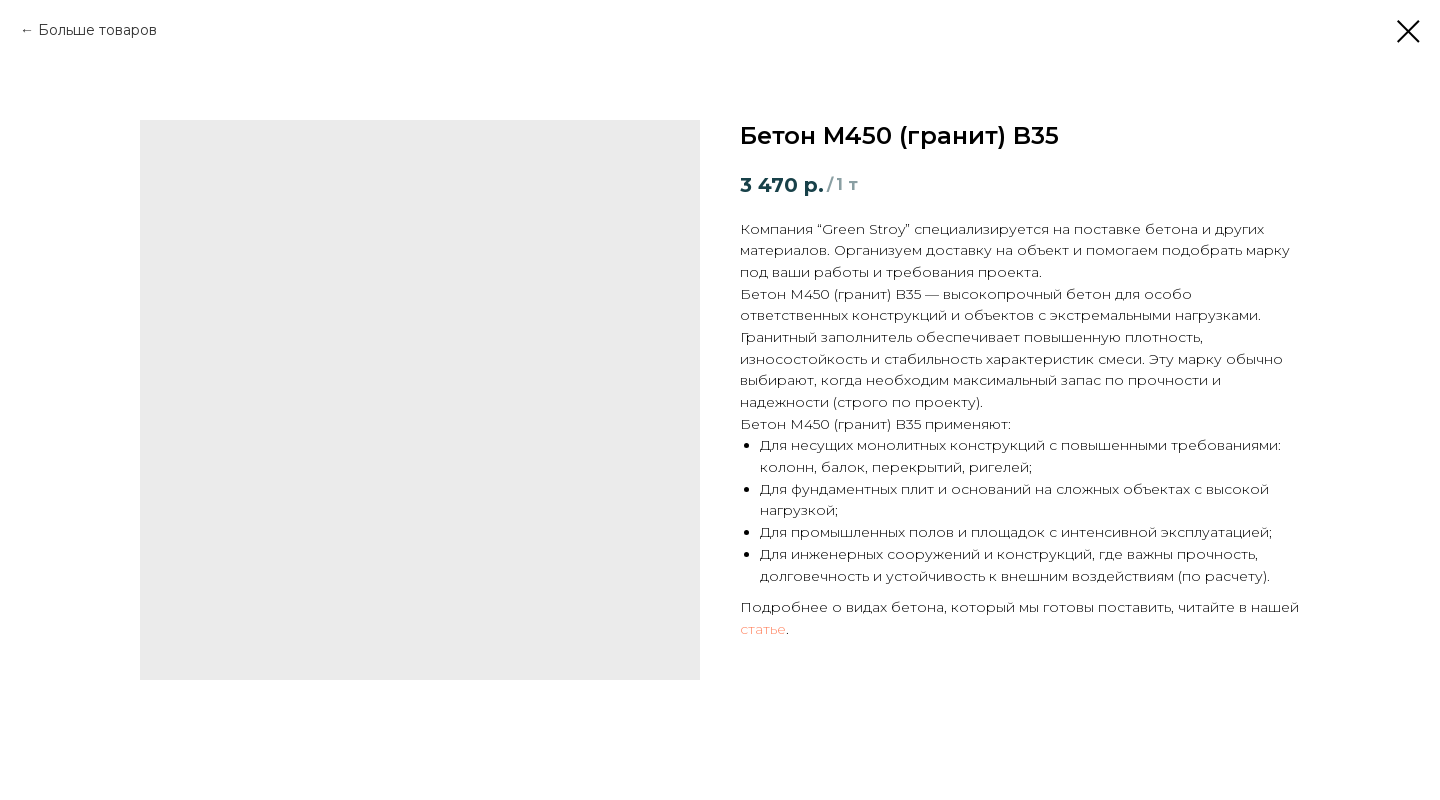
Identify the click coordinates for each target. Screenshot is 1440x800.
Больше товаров (97, 30)
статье (763, 629)
